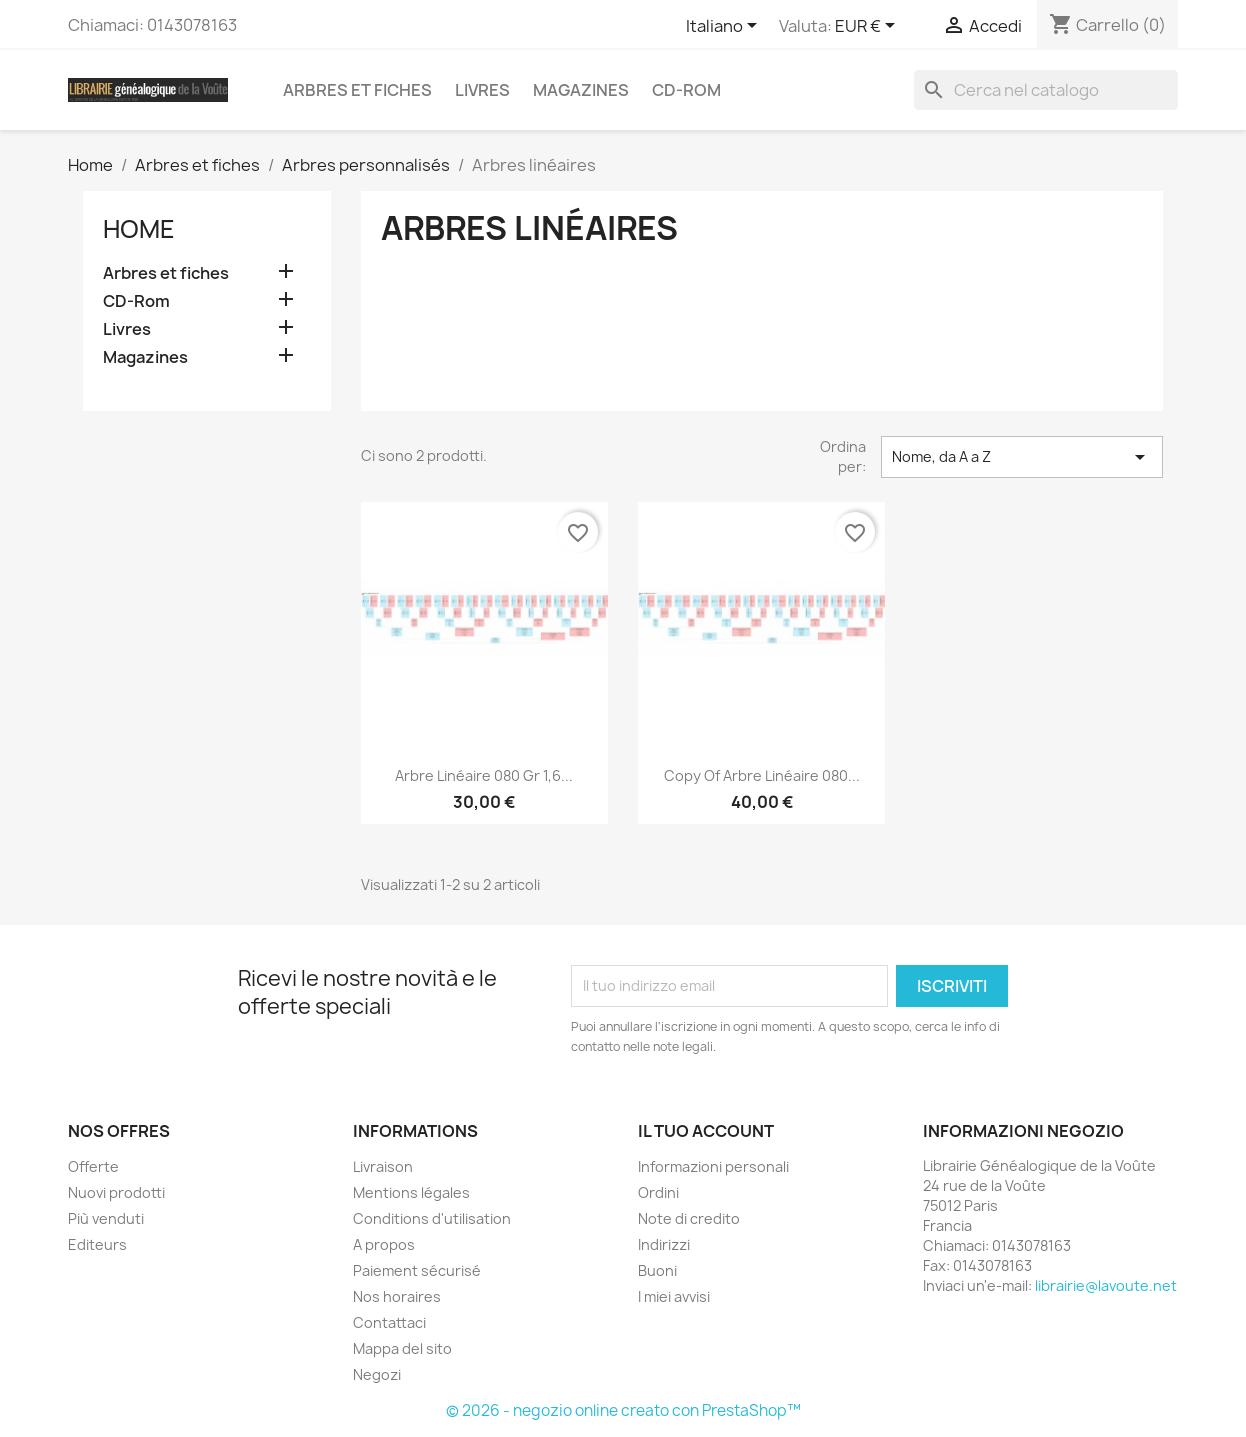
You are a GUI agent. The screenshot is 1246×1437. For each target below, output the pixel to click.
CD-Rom (686, 90)
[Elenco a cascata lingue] (725, 27)
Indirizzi (664, 1244)
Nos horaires (397, 1296)
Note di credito (689, 1218)
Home (139, 229)
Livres (482, 90)
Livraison (383, 1166)
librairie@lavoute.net (1106, 1285)
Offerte (93, 1166)
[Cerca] (1046, 90)
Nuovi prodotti (116, 1192)
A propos (384, 1244)
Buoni (657, 1270)
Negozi (377, 1374)
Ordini (658, 1192)
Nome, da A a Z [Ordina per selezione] (1022, 457)
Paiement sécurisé (417, 1270)
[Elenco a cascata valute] (868, 27)
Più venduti (106, 1218)
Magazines (581, 90)
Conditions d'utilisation (432, 1218)
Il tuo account (706, 1131)
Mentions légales (411, 1192)
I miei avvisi (674, 1296)
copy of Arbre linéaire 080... (762, 775)
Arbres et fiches (357, 90)
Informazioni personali (713, 1166)
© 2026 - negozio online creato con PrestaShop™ (623, 1410)
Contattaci (389, 1322)
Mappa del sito (402, 1348)
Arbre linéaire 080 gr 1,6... (484, 775)
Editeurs (97, 1244)
